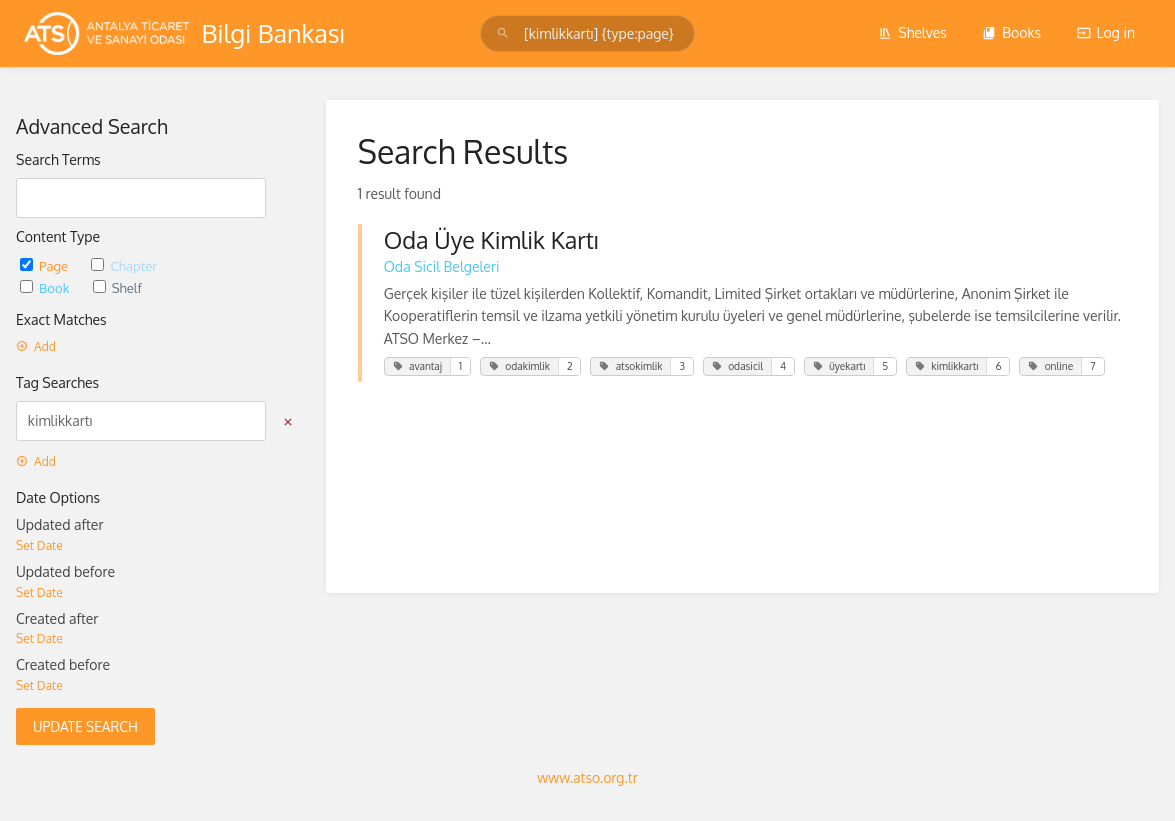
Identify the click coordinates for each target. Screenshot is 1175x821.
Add (36, 346)
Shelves (912, 32)
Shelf (117, 287)
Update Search (85, 726)
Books (1011, 32)
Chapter (124, 265)
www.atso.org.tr (587, 777)
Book (46, 287)
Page (45, 265)
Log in (1106, 32)
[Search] (506, 33)
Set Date (39, 545)
